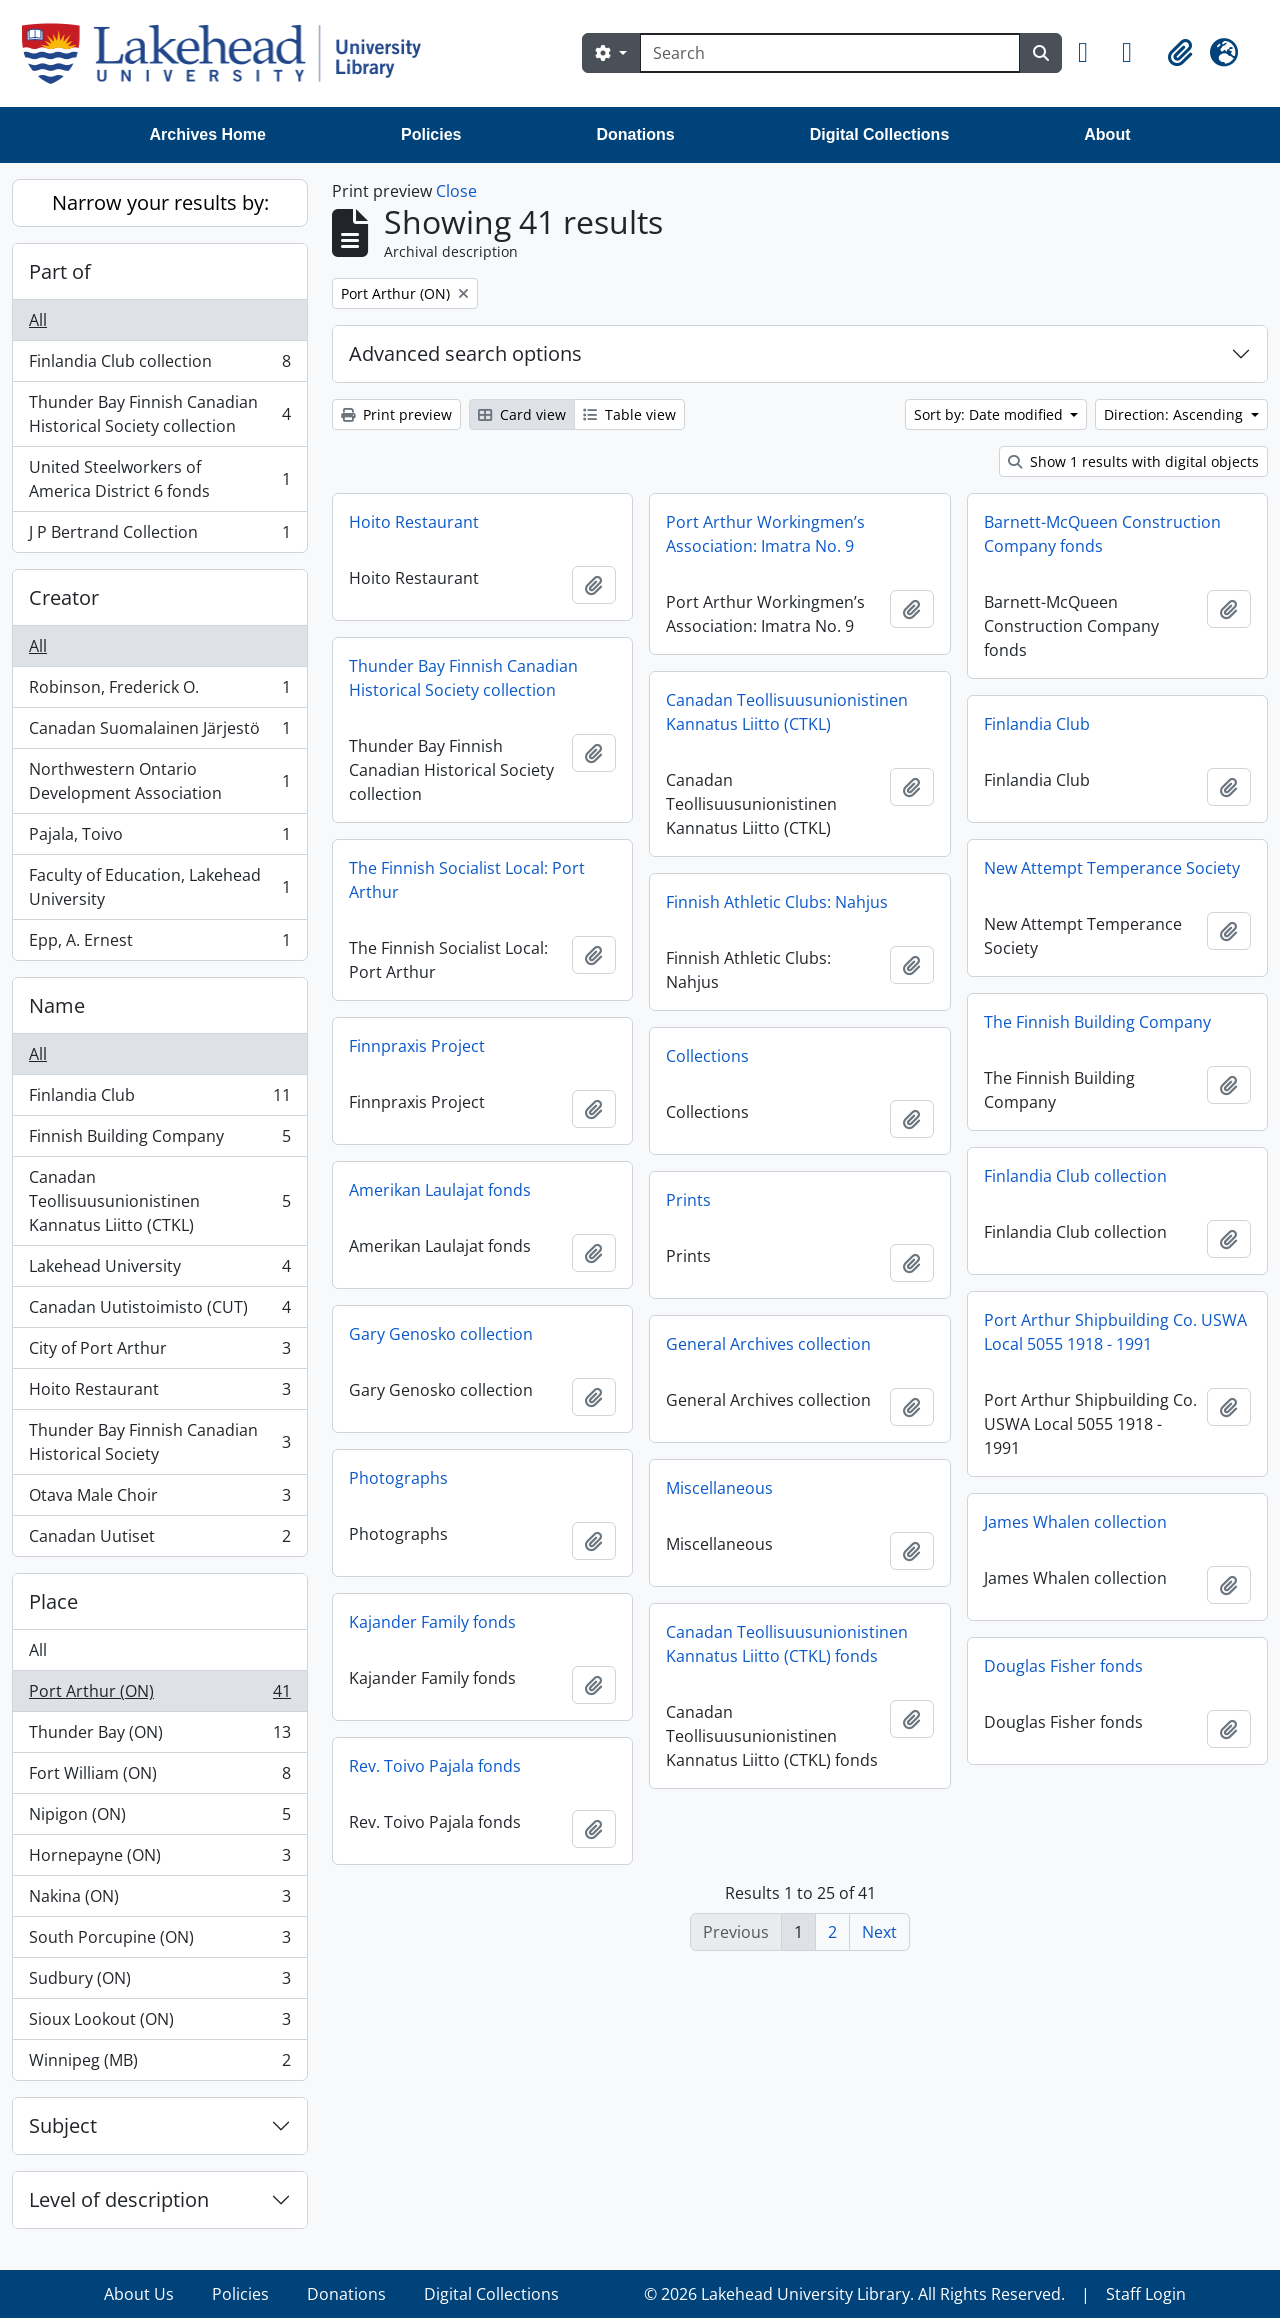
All (38, 320)
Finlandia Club (159, 1099)
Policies (431, 134)
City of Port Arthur (159, 1352)
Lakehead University (159, 1270)
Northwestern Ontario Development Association (159, 781)
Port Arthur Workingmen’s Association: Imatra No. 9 (765, 534)
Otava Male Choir (159, 1499)
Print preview (396, 414)
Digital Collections (880, 134)
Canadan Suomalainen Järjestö (159, 732)
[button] (1092, 53)
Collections (707, 1056)
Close (456, 191)
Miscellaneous (719, 1488)
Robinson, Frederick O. (159, 691)
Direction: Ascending (1175, 414)
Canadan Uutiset (159, 1540)
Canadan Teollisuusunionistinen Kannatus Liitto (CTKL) (159, 1201)
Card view (522, 414)
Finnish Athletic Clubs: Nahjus (777, 902)
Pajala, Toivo (159, 838)
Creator (64, 597)
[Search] (830, 53)
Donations (635, 134)
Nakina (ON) (159, 1900)
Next (879, 1932)
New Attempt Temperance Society (1112, 868)
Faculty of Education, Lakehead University (159, 887)
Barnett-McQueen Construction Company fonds (1102, 534)
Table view (629, 414)
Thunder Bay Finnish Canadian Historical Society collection (159, 414)
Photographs (398, 1478)
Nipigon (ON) (159, 1818)
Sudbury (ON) (159, 1982)
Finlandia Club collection (159, 365)
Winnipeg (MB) (159, 2064)
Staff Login (1146, 2294)
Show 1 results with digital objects (1133, 461)
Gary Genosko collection (441, 1334)
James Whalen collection (1075, 1522)
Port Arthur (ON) (159, 1695)
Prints (688, 1200)
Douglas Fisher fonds (1063, 1666)
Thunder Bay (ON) (159, 1736)
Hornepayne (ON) (159, 1859)
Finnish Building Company (159, 1140)
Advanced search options (465, 353)
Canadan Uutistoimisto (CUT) (159, 1311)
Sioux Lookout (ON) (159, 2023)
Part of (60, 271)
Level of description (119, 2199)
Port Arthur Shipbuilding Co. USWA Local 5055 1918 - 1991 (1115, 1332)
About (1107, 134)
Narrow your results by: (160, 202)
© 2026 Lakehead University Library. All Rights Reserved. (854, 2294)
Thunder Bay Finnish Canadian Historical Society (159, 1442)
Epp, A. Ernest (159, 944)
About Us (139, 2294)
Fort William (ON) (159, 1777)
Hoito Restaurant (159, 1393)
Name (57, 1005)
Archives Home (208, 134)
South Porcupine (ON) (159, 1941)
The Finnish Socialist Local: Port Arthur (467, 880)
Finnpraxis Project (417, 1046)
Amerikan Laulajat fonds (440, 1190)
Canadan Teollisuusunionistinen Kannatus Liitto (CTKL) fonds (787, 1644)
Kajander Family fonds (432, 1622)
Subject (63, 2125)
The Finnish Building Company (1097, 1022)
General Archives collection (768, 1344)
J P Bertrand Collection (159, 536)
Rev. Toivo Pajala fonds (435, 1766)
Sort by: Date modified (990, 414)
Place (53, 1601)
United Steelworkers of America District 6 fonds (159, 479)
